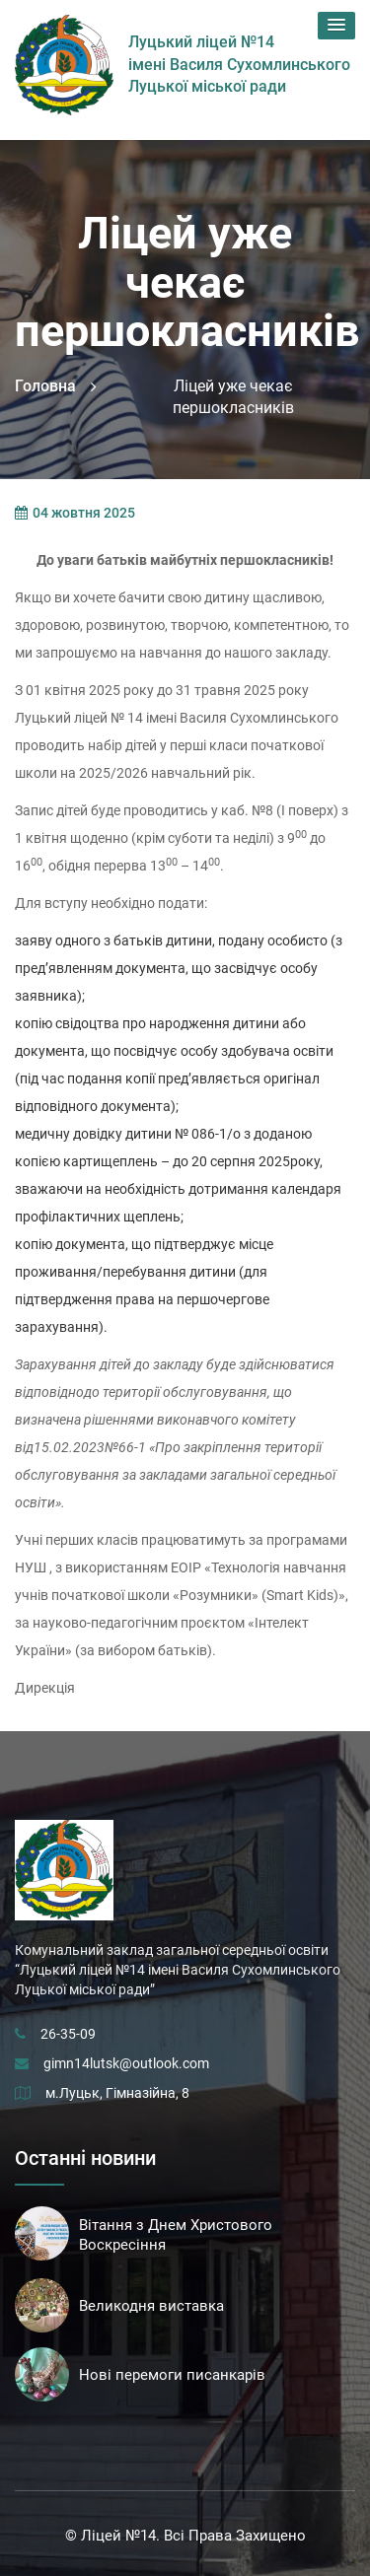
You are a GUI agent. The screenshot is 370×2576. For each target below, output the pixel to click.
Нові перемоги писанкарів (172, 2375)
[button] (336, 25)
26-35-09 (68, 2034)
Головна (45, 386)
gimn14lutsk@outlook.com (126, 2063)
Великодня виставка (151, 2306)
